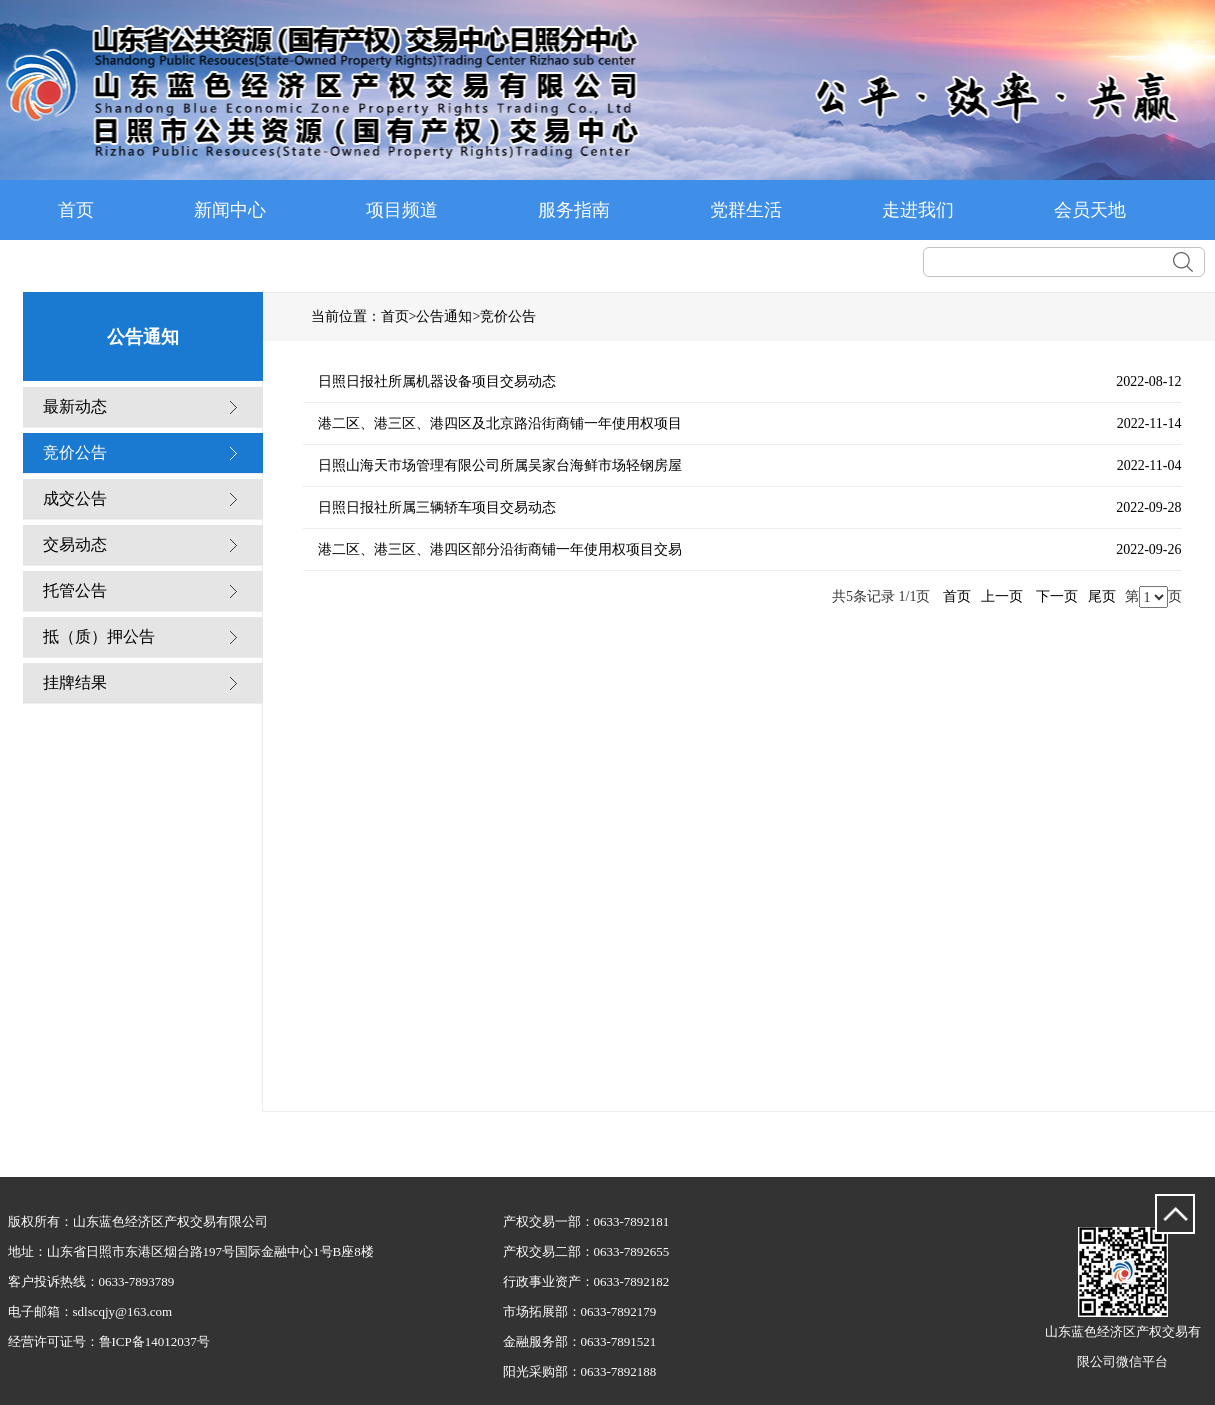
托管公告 (75, 590)
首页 (76, 210)
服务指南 (574, 210)
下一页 (1057, 596)
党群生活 (746, 210)
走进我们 (918, 210)
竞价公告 (75, 452)
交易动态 (75, 544)
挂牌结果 (75, 682)
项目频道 (402, 210)
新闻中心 (230, 210)
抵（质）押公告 (99, 636)
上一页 (1002, 596)
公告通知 (444, 316)
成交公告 (75, 498)
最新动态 (75, 406)
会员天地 (1090, 210)
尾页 (1102, 596)
